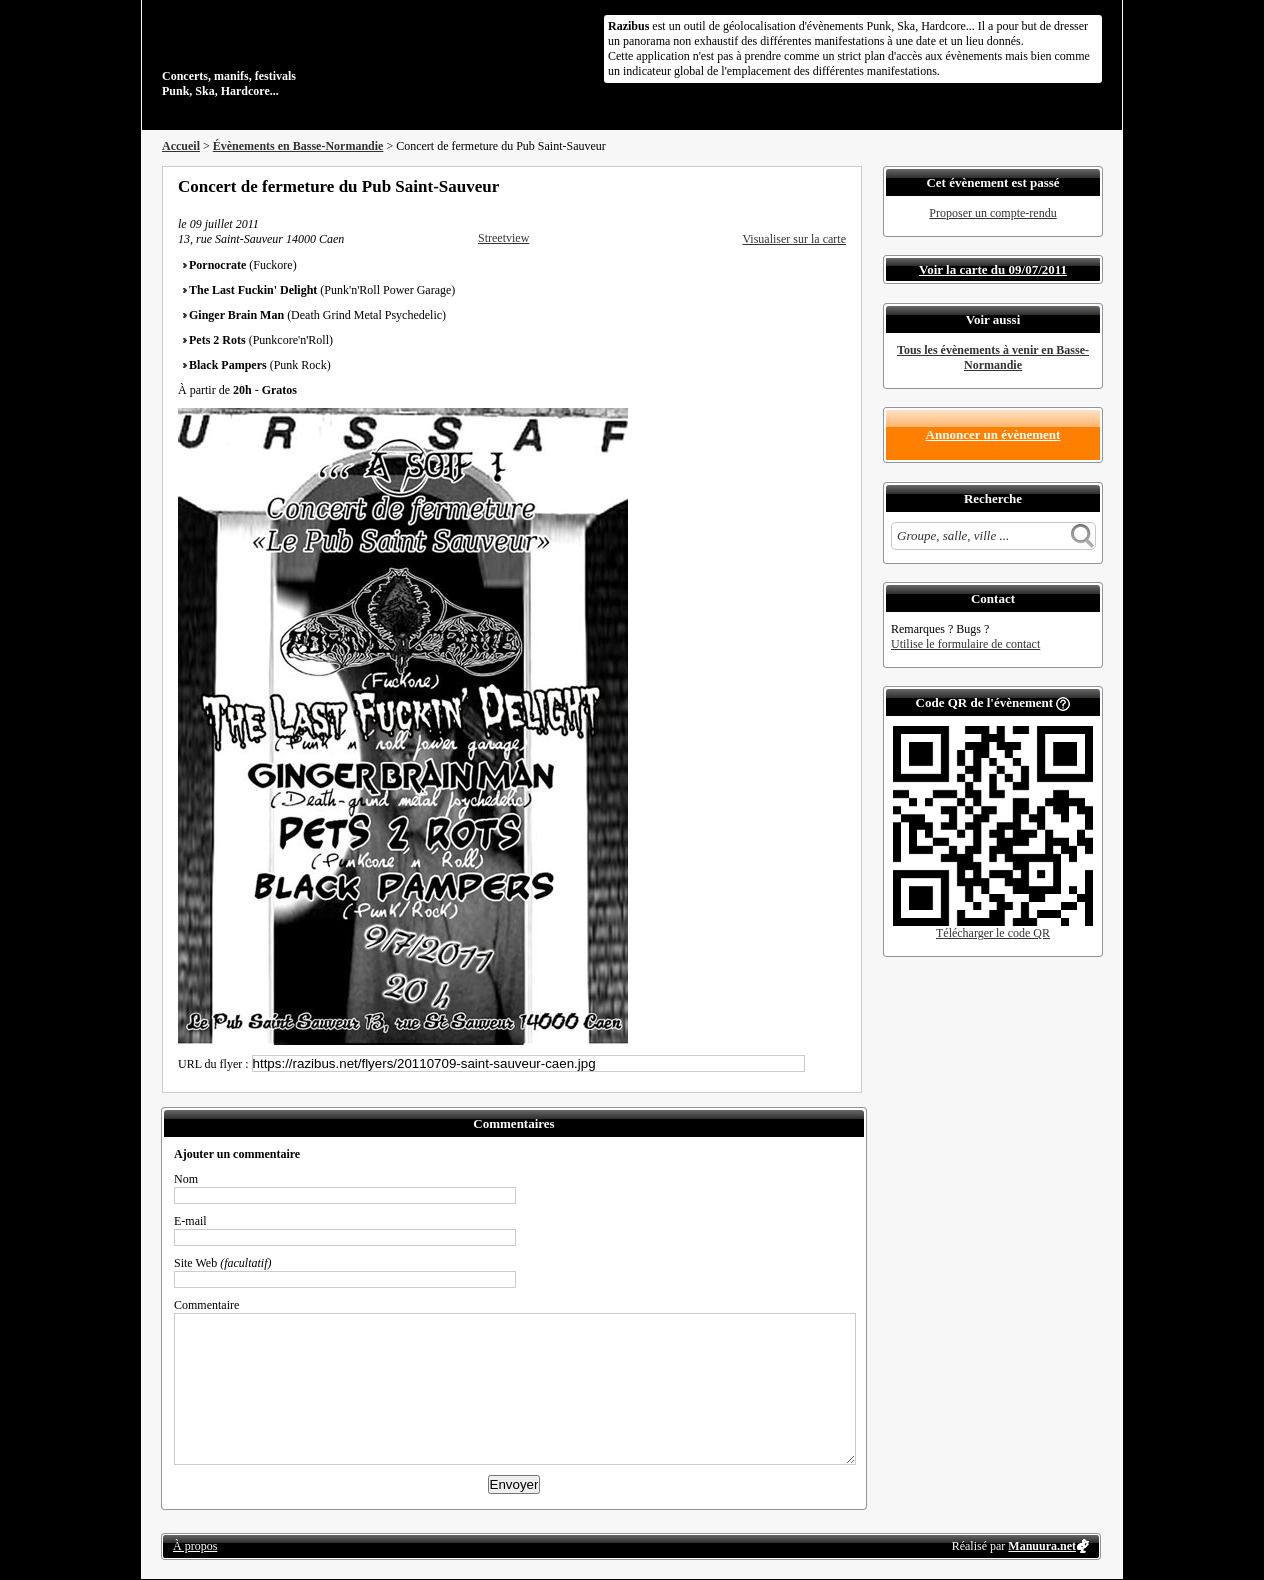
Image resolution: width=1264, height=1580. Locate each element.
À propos (195, 1546)
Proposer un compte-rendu (992, 213)
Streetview (503, 238)
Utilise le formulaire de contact (965, 644)
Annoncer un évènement (993, 434)
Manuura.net (1042, 1546)
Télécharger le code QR (993, 933)
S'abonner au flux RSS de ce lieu (839, 186)
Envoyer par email (812, 186)
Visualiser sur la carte (794, 239)
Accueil (181, 146)
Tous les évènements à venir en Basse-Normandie (993, 357)
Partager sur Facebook (758, 186)
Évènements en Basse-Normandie (298, 146)
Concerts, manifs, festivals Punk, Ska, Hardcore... (291, 54)
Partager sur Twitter (785, 186)
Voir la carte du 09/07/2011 (993, 269)
